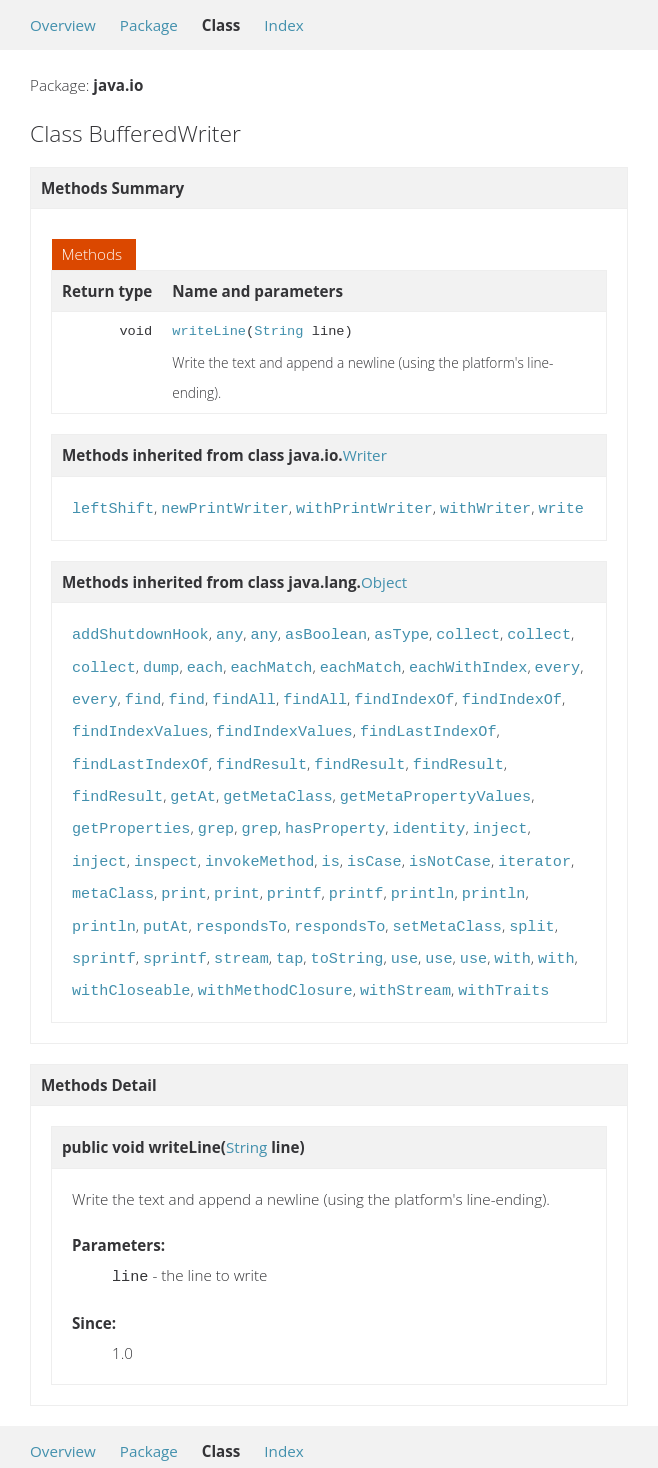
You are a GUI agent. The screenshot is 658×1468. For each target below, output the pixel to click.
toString (347, 935)
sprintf (104, 935)
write (561, 507)
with (512, 935)
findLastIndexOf (428, 722)
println (423, 874)
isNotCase (450, 844)
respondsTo (241, 905)
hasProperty (335, 813)
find (143, 692)
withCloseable (131, 965)
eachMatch (271, 662)
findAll (244, 692)
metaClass (113, 874)
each (205, 662)
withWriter (485, 507)
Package (149, 25)
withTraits (503, 965)
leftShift (113, 507)
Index (283, 25)
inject (500, 813)
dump (161, 662)
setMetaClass (447, 905)
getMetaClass (277, 783)
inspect (166, 844)
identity (429, 813)
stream (241, 935)
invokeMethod (259, 844)
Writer (365, 455)
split (532, 905)
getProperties (131, 813)
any (229, 631)
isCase (374, 844)
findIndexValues (140, 722)
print (184, 874)
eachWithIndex (468, 662)
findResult (261, 753)
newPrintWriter (225, 507)
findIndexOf (404, 692)
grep (216, 813)
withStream (405, 965)
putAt (166, 905)
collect (468, 631)
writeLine (209, 331)
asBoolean (326, 631)
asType (401, 631)
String (278, 331)
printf (294, 874)
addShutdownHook (140, 631)
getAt (193, 783)
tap (289, 935)
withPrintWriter (364, 507)
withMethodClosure (275, 965)
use (404, 935)
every (558, 662)
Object (384, 580)
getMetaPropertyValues (435, 783)
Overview (63, 25)
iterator (534, 844)
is (331, 844)
